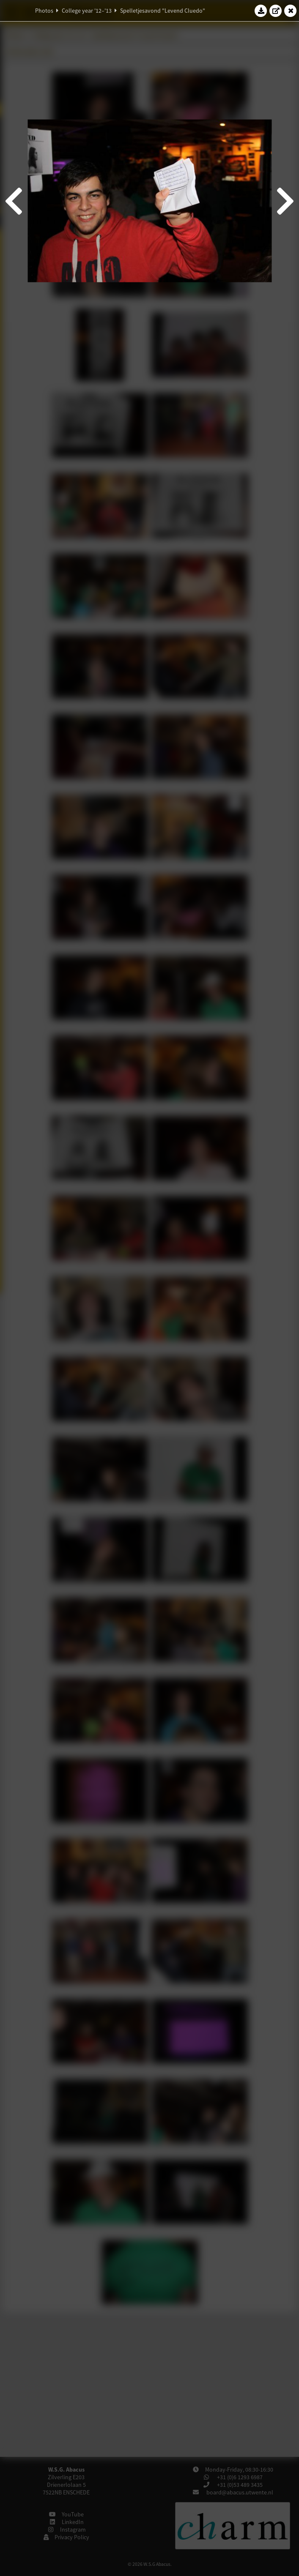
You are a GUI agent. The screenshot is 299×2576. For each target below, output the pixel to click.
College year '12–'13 (87, 10)
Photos (44, 10)
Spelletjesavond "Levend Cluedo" (162, 10)
